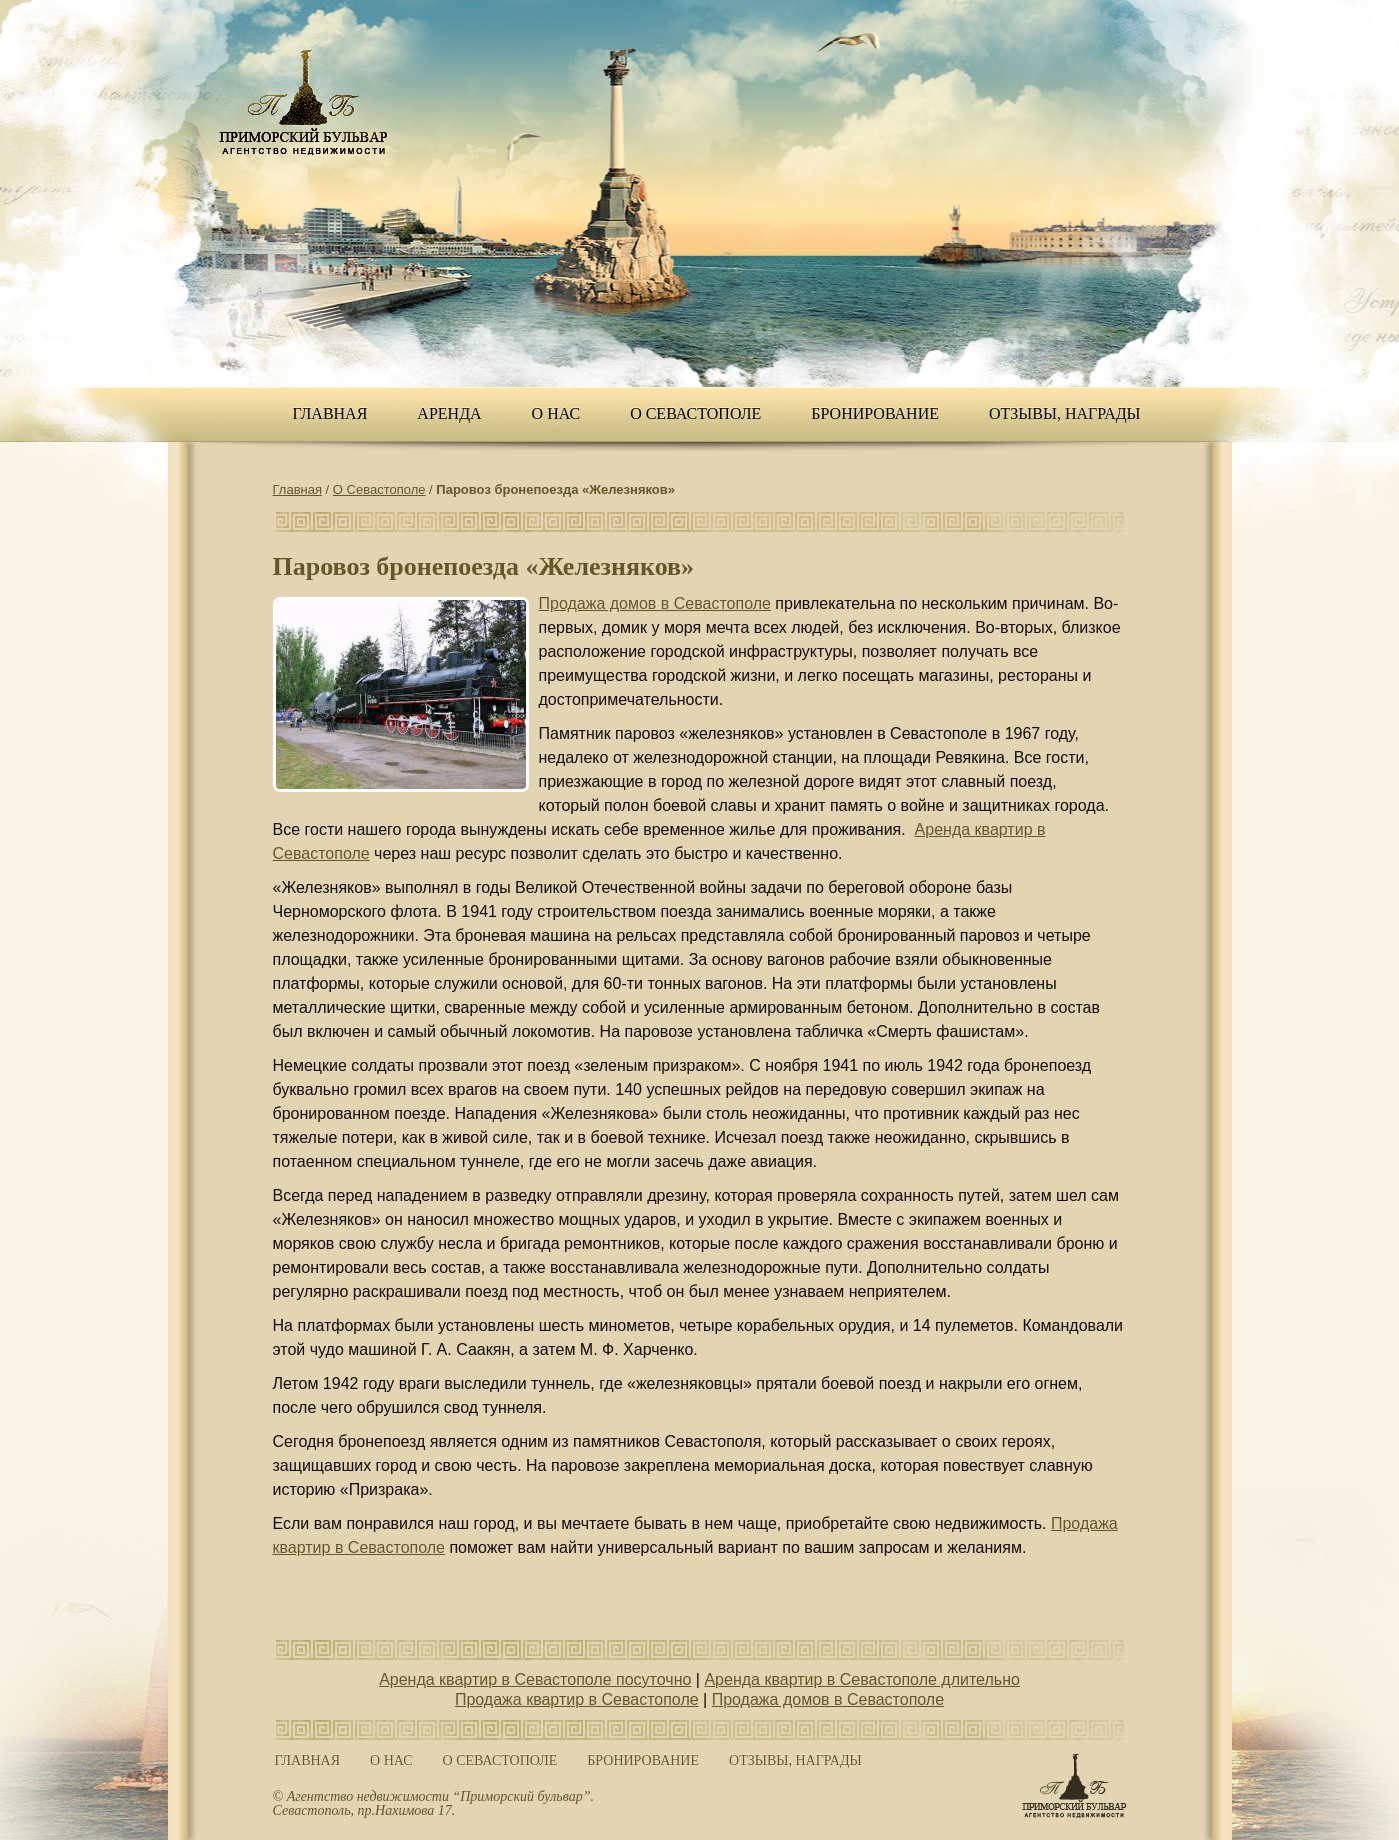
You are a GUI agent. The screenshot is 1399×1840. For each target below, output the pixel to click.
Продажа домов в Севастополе (655, 603)
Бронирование (875, 413)
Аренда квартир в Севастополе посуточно (535, 1679)
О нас (556, 413)
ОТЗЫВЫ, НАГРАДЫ (1065, 413)
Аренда (449, 413)
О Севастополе (695, 413)
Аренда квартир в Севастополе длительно (861, 1679)
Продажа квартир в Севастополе (577, 1699)
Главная (329, 413)
